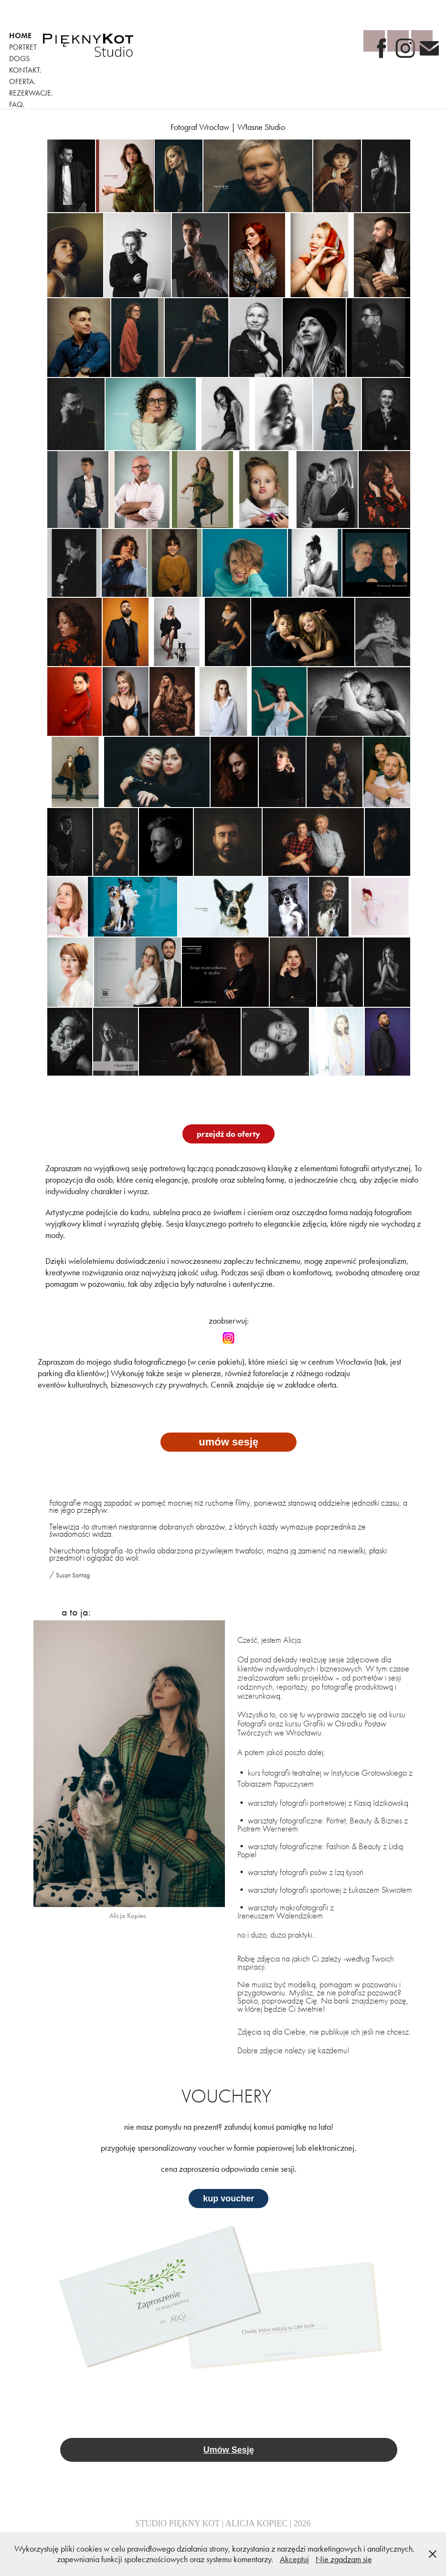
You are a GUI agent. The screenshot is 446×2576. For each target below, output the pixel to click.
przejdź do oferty (228, 1134)
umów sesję (228, 1442)
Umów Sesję (228, 2450)
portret (23, 47)
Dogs (19, 58)
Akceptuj (294, 2559)
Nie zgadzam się (344, 2559)
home (20, 35)
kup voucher (228, 2198)
